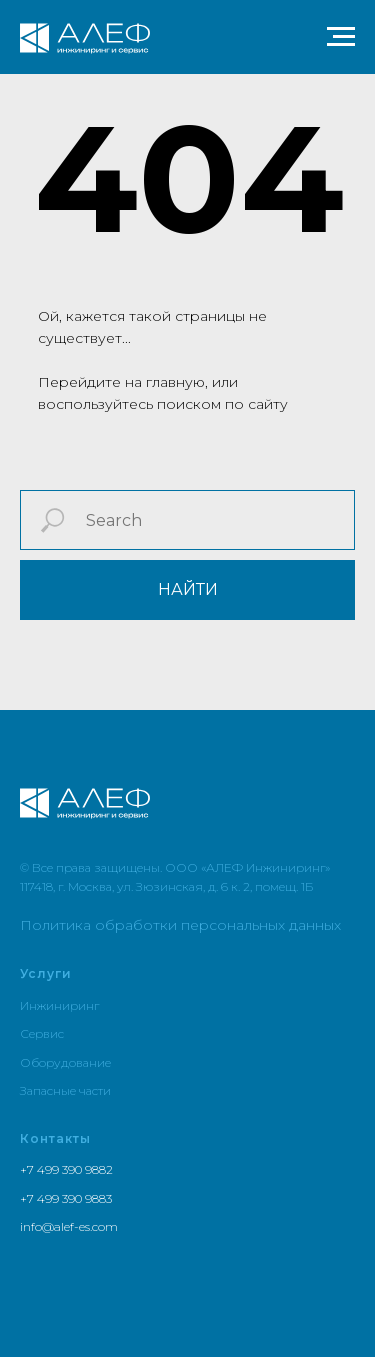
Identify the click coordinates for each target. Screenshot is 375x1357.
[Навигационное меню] (341, 37)
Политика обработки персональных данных (180, 925)
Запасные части (65, 1090)
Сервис (42, 1033)
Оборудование (65, 1062)
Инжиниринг (59, 1005)
